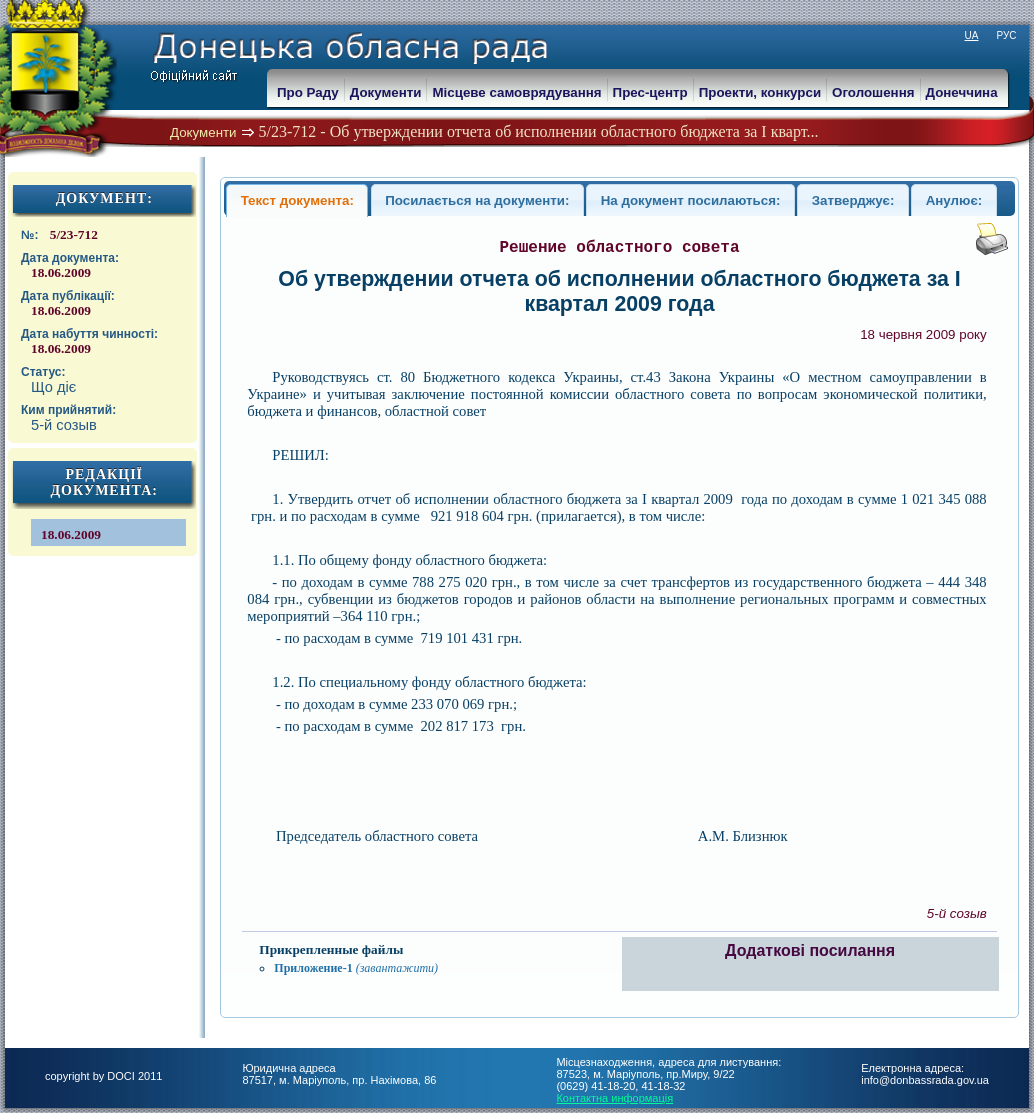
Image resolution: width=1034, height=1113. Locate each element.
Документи (203, 132)
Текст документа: (297, 200)
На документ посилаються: (691, 200)
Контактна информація (614, 1098)
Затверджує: (853, 200)
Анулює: (954, 200)
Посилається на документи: (477, 200)
